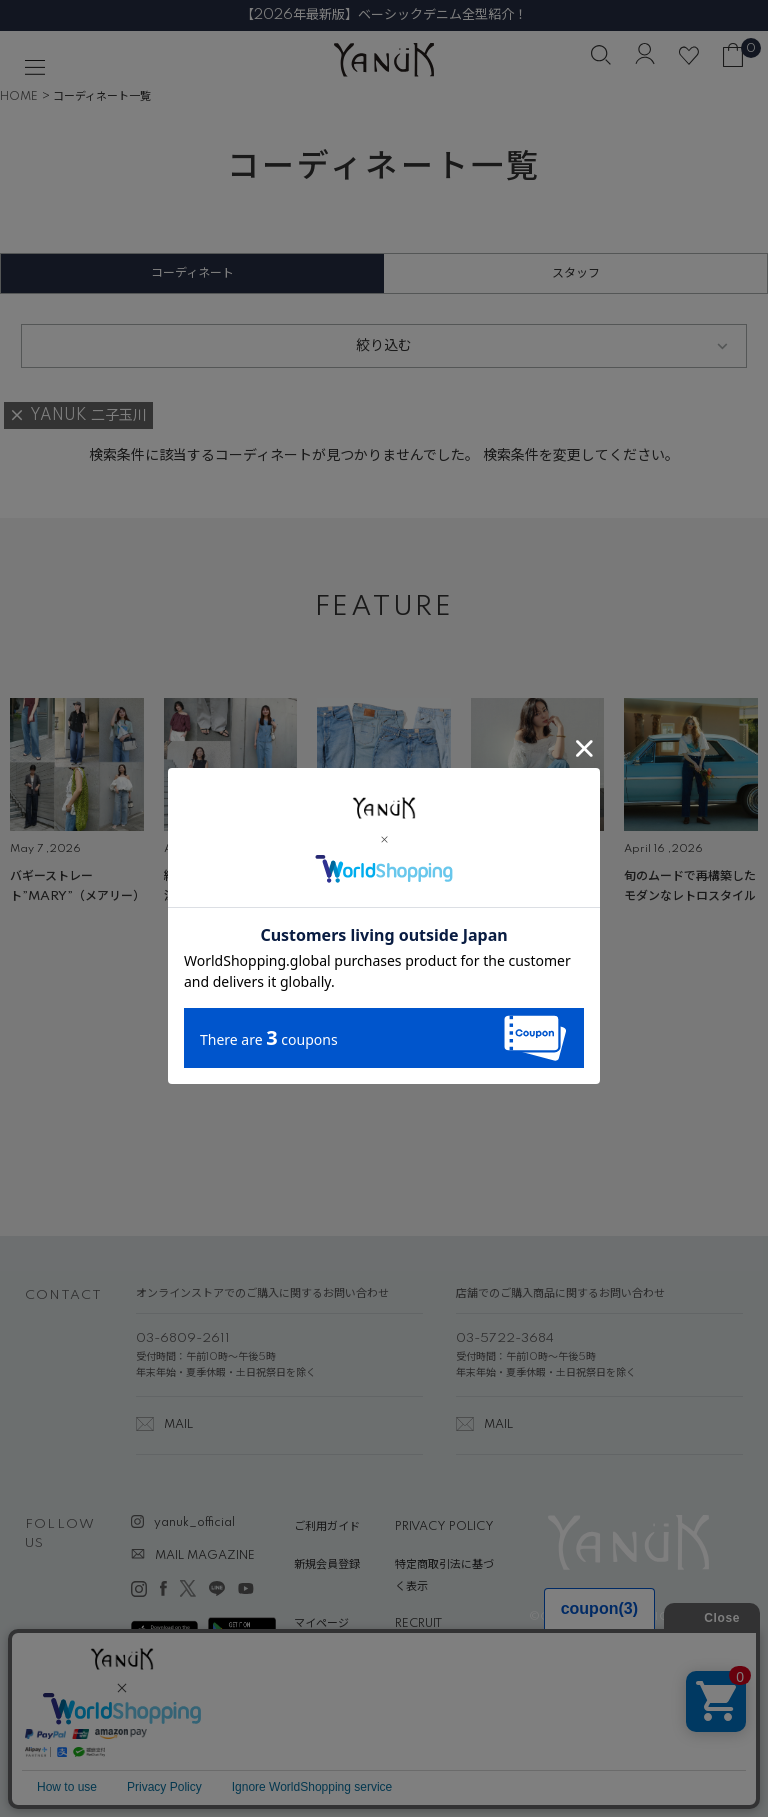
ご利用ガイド (327, 1527)
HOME (19, 97)
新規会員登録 (327, 1565)
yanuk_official (194, 1523)
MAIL (178, 1425)
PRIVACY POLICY (444, 1527)
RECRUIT (418, 1624)
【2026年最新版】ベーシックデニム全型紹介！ (384, 15)
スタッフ (576, 273)
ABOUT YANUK (336, 1662)
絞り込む (384, 346)
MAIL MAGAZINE (205, 1556)
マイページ (321, 1624)
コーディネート (192, 273)
